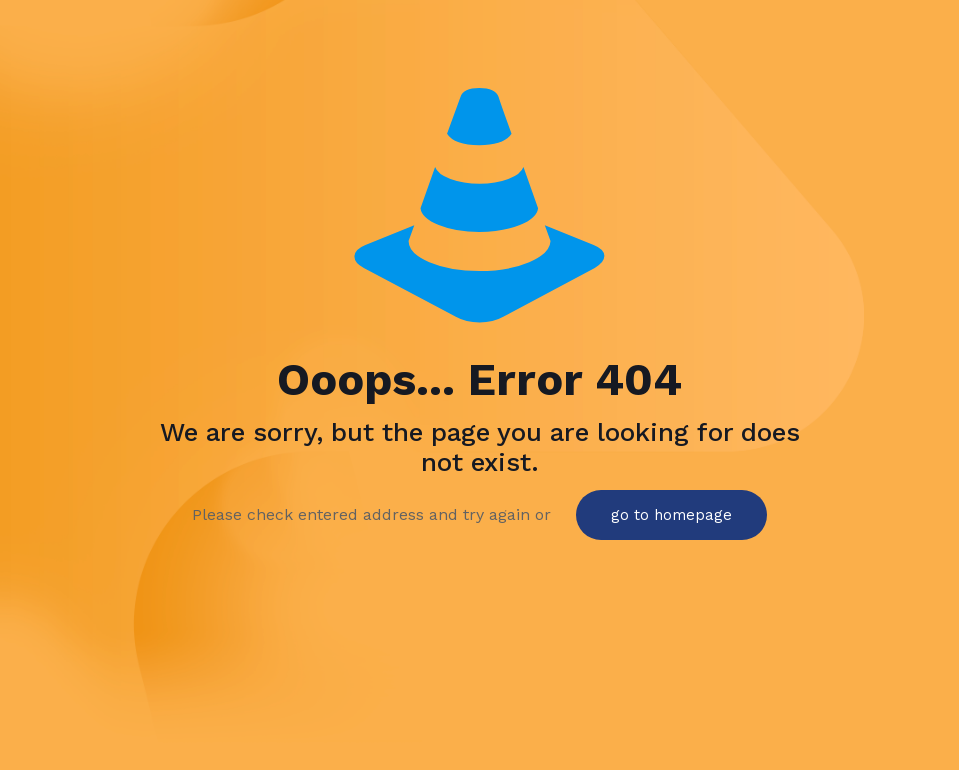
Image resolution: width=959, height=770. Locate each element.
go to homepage (671, 515)
